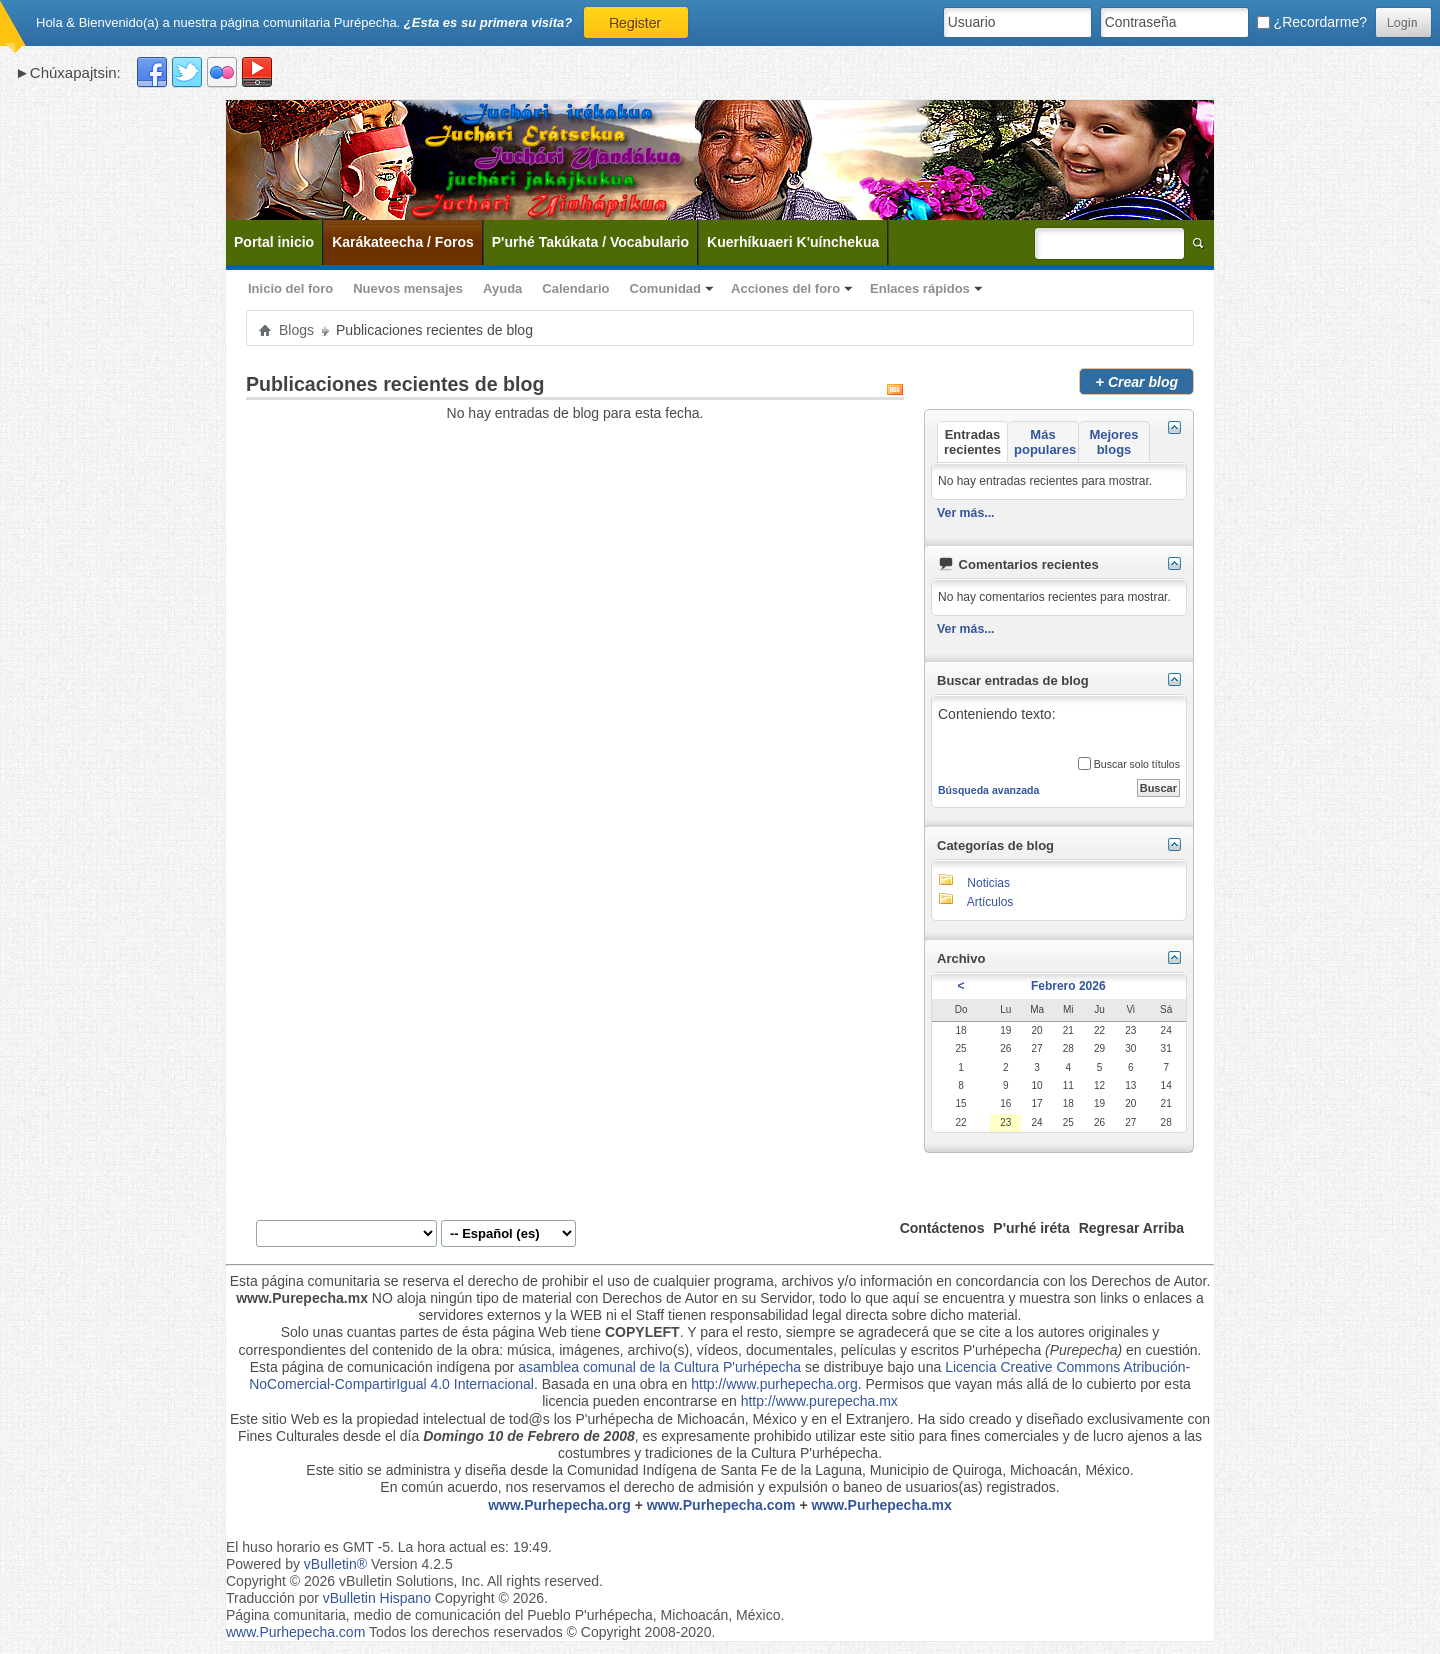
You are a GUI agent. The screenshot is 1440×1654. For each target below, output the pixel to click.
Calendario (575, 288)
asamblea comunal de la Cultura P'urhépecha (659, 1367)
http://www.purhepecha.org (774, 1384)
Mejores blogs (1113, 442)
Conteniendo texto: (1058, 727)
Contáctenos (942, 1228)
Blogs (296, 330)
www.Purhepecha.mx (882, 1505)
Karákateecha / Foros (403, 242)
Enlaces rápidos (920, 288)
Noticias (988, 883)
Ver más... (966, 513)
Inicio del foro (290, 288)
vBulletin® (335, 1564)
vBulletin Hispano (377, 1598)
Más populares (1045, 442)
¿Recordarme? (1312, 22)
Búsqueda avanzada (988, 790)
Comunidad (666, 288)
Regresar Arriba (1131, 1228)
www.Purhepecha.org (559, 1505)
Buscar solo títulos (1129, 763)
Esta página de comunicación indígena (370, 1367)
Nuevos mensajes (408, 288)
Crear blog (1136, 381)
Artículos (990, 902)
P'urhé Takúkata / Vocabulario (590, 242)
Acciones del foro (785, 288)
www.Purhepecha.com (721, 1505)
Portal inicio (274, 242)
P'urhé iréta (1031, 1228)
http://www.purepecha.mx (819, 1401)
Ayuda (502, 288)
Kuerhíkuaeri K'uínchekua (793, 242)
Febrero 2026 (1068, 986)
